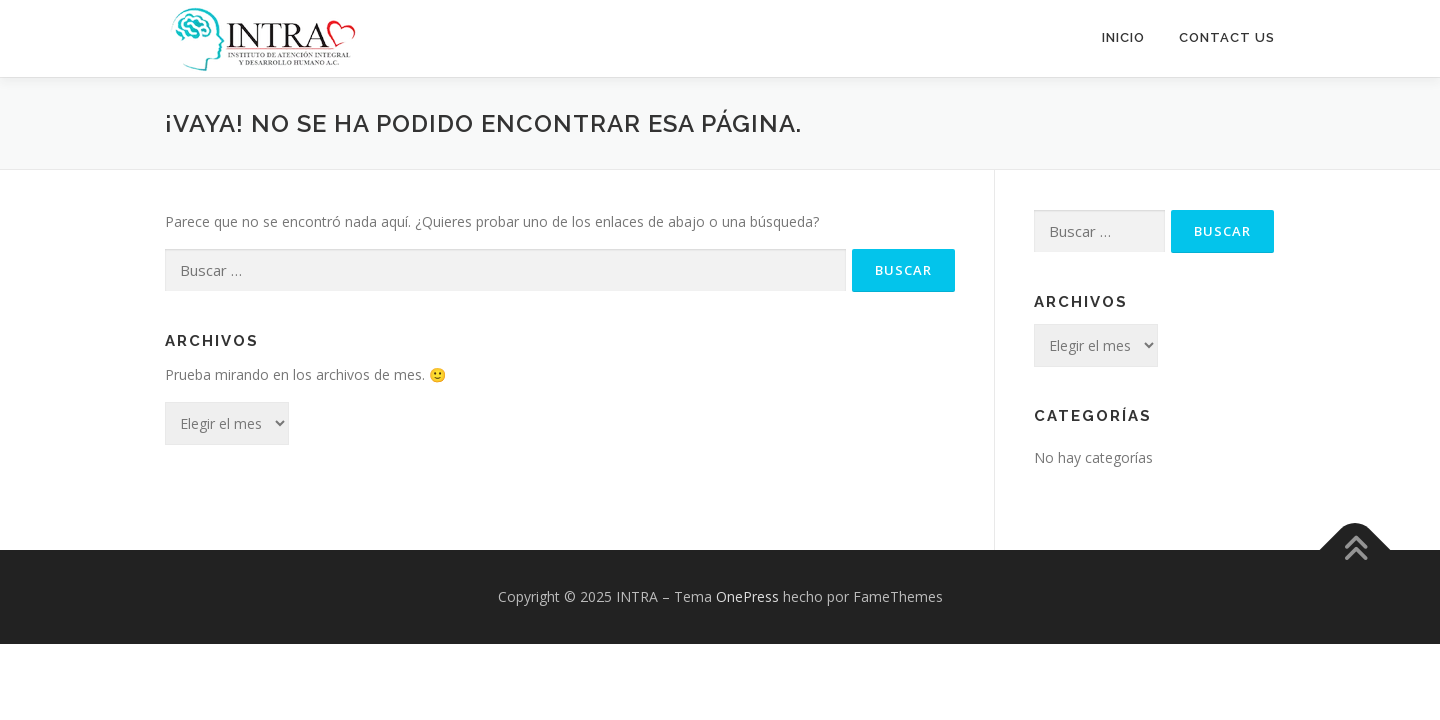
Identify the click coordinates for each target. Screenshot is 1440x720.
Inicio (1123, 37)
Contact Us (1227, 37)
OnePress (747, 595)
